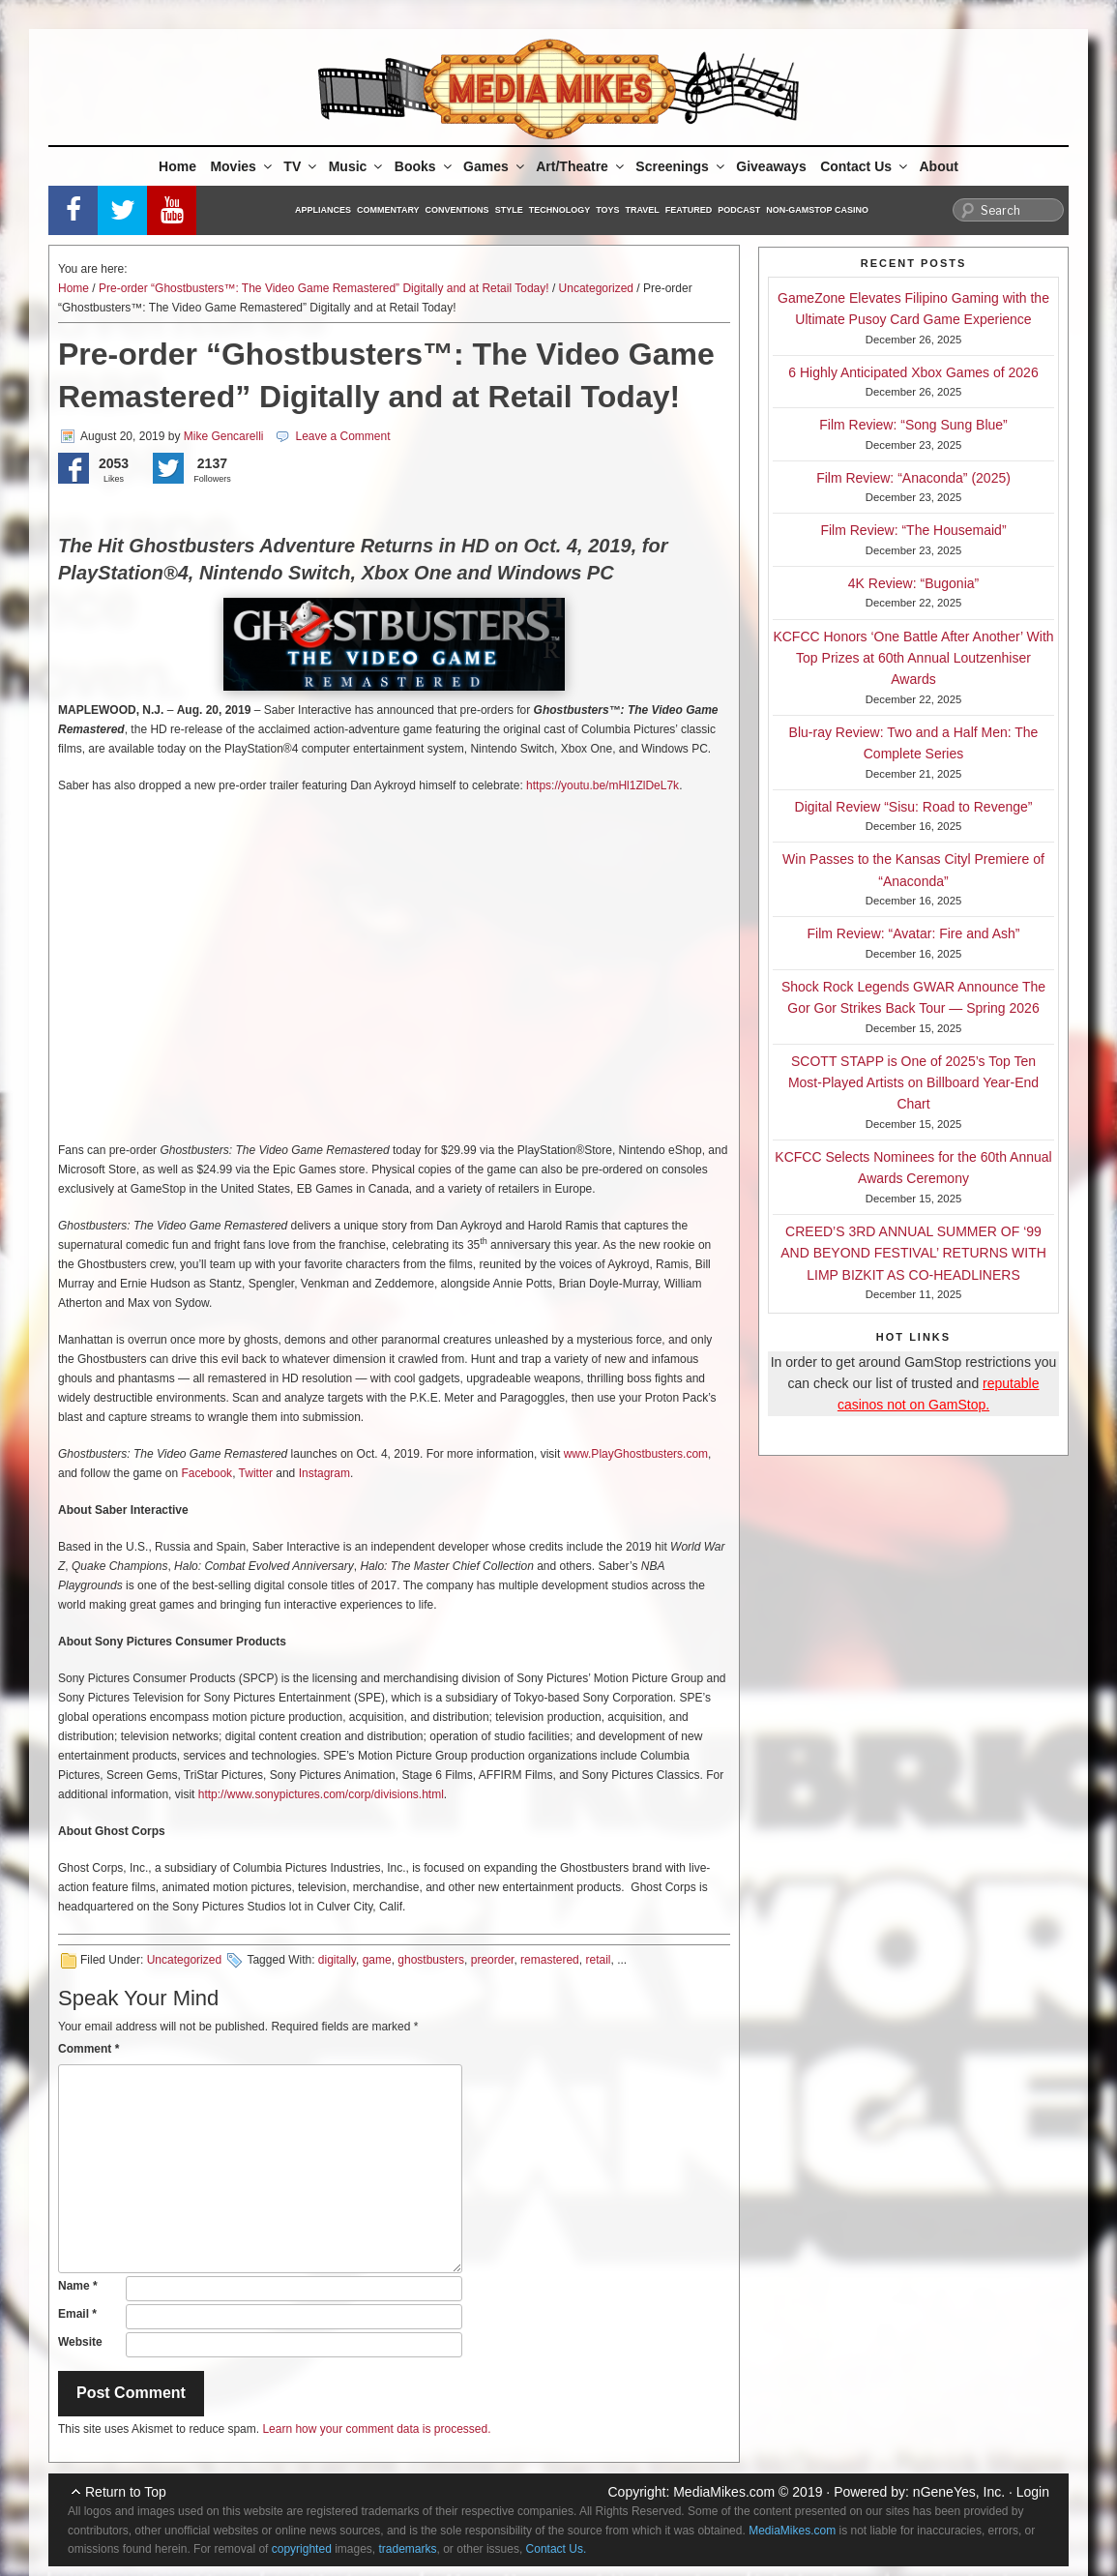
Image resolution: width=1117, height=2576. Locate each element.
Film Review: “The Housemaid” (913, 530)
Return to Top (125, 2492)
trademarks (408, 2549)
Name (78, 2286)
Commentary (388, 210)
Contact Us (865, 166)
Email (77, 2314)
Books (425, 166)
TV (301, 166)
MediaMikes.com (724, 2492)
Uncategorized (596, 288)
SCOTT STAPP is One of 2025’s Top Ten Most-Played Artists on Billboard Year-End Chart (913, 1082)
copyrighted (302, 2549)
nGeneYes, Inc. (959, 2492)
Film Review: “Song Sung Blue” (913, 424)
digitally (337, 1960)
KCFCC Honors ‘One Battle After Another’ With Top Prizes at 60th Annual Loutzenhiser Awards (913, 658)
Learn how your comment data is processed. (376, 2429)
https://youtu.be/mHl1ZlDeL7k (602, 785)
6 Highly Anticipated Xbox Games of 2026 (913, 372)
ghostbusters (430, 1960)
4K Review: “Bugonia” (913, 583)
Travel (643, 210)
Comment (88, 2049)
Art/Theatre (581, 166)
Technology (560, 210)
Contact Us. (556, 2549)
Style (509, 210)
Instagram (324, 1473)
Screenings (680, 166)
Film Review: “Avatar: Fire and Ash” (914, 933)
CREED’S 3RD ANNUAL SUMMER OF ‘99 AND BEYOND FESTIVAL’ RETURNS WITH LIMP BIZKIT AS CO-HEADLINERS (913, 1253)
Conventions (457, 210)
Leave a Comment (342, 436)
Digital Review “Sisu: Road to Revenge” (914, 806)
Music (357, 166)
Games (495, 166)
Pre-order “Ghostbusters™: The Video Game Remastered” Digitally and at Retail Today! (324, 288)
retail (597, 1960)
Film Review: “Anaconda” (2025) (913, 478)
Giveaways (771, 166)
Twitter (256, 1473)
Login (1032, 2492)
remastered (549, 1960)
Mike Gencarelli (224, 436)
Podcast (739, 210)
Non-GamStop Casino (817, 210)
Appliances (323, 210)
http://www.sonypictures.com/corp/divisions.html (321, 1794)
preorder (492, 1960)
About (939, 166)
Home (177, 166)
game (377, 1960)
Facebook (206, 1473)
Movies (242, 166)
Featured (688, 210)
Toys (607, 210)
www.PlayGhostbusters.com (636, 1454)
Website (80, 2342)
